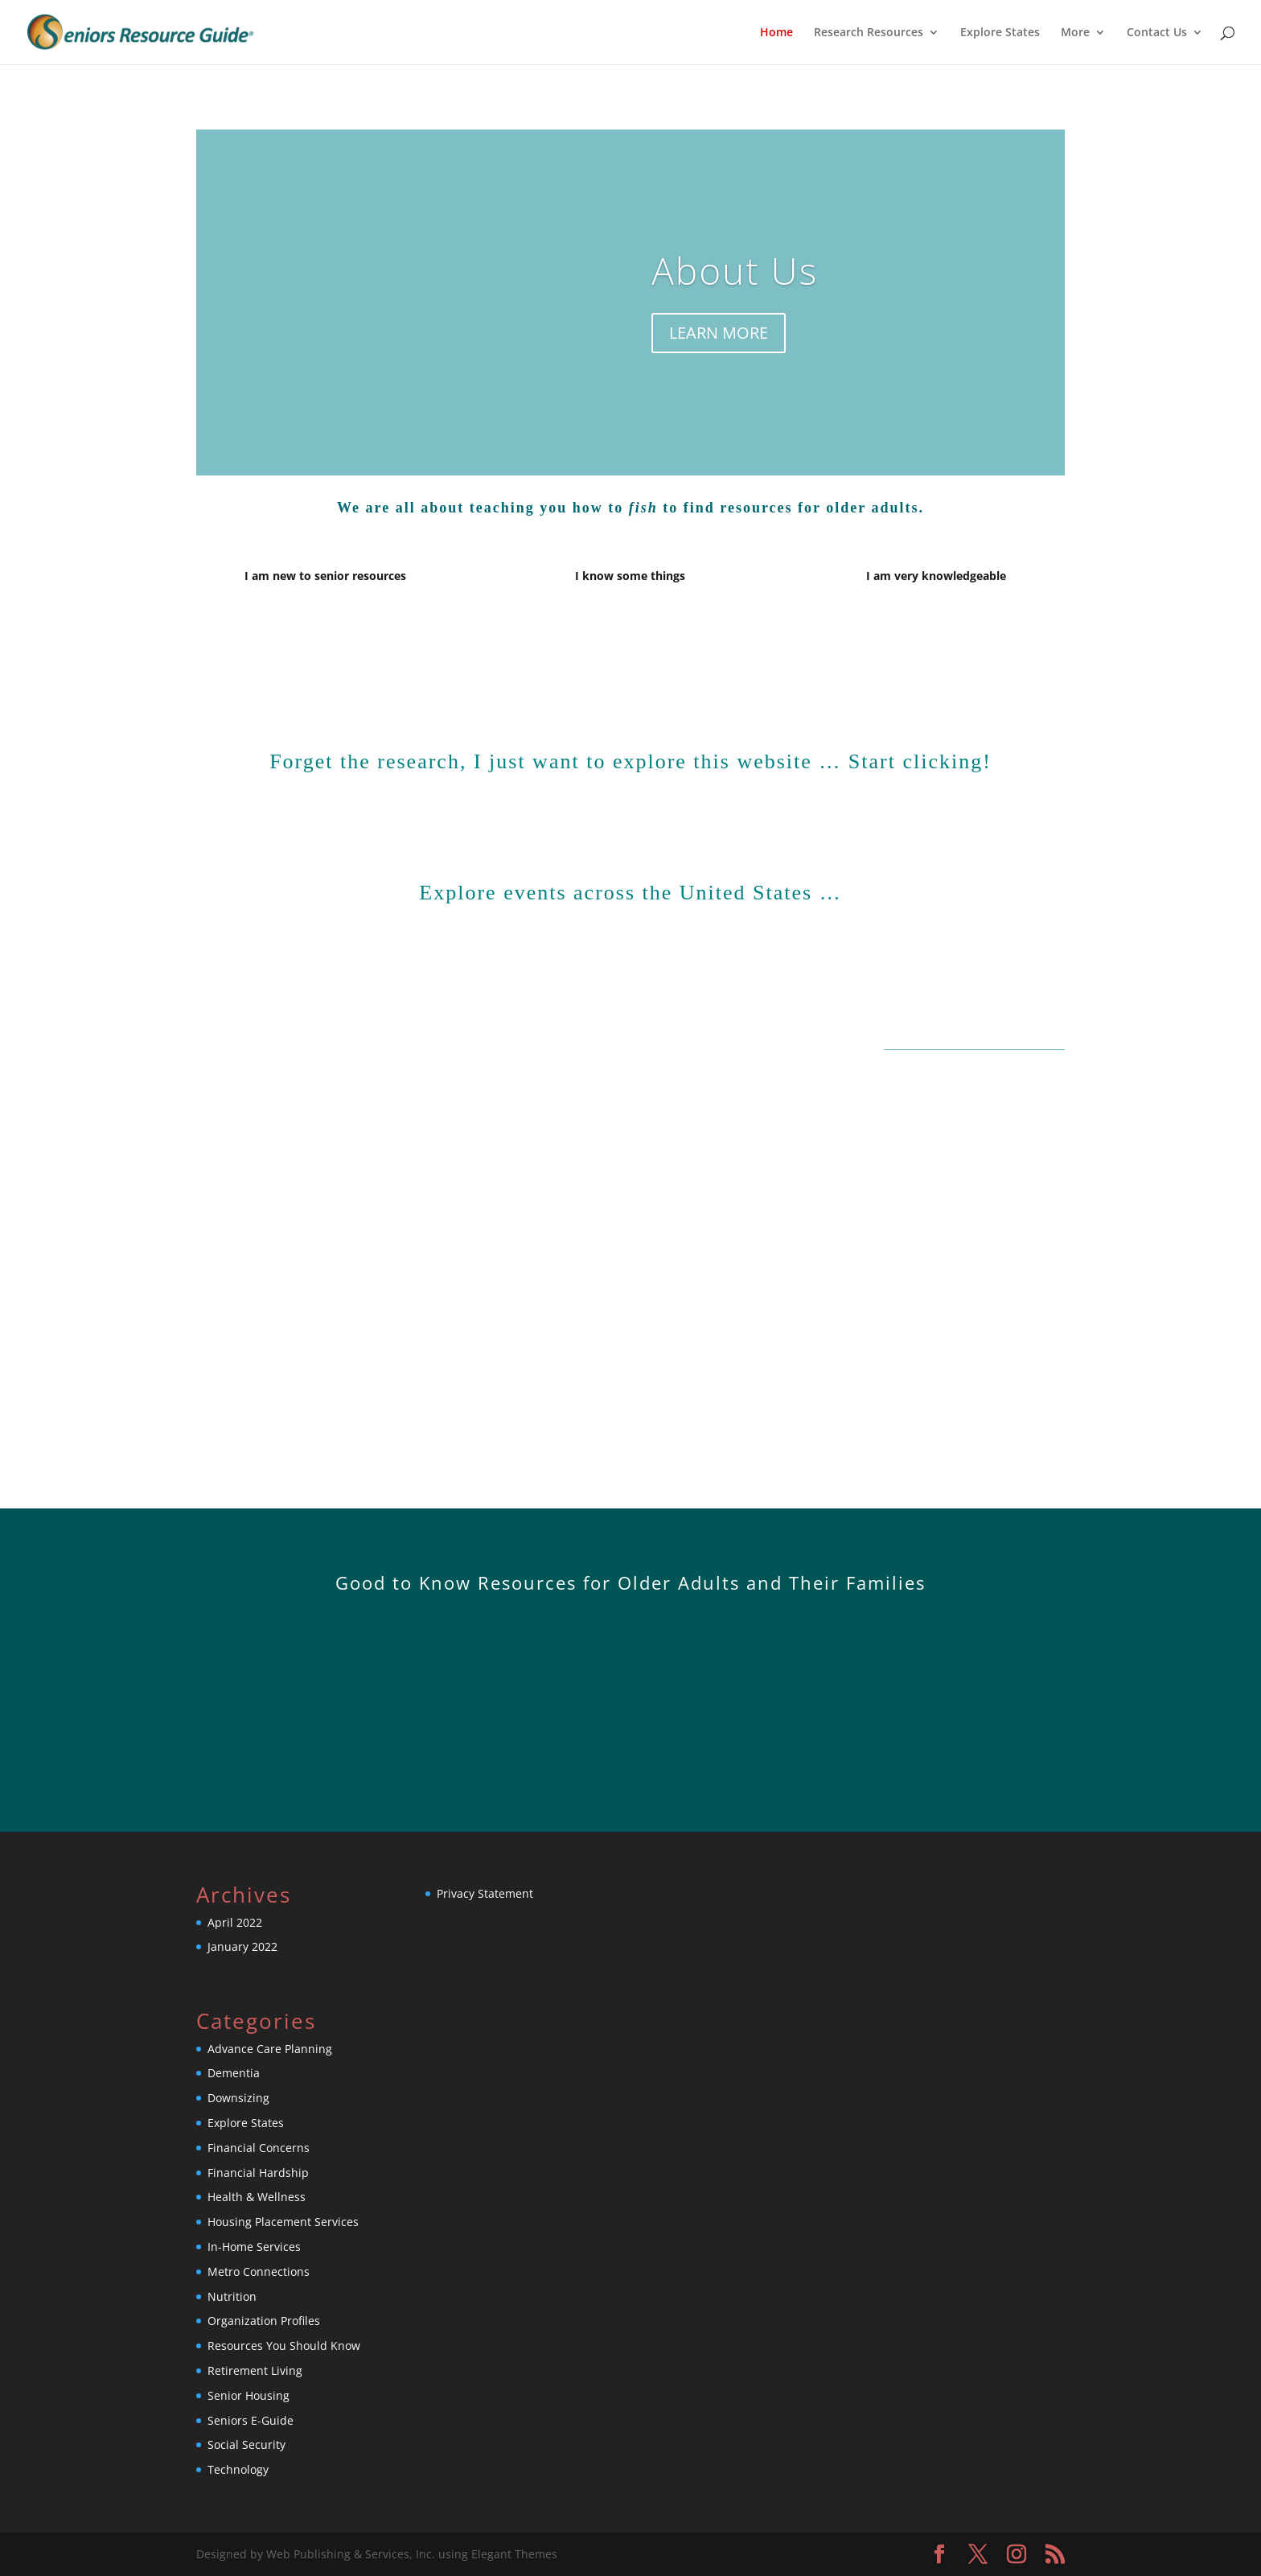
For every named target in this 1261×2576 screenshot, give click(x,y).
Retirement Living (254, 2370)
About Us (734, 270)
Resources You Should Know (283, 2345)
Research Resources (868, 33)
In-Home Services (254, 2246)
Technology (238, 2469)
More (1075, 33)
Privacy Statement (485, 1893)
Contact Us (1157, 33)
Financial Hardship (258, 2172)
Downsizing (238, 2097)
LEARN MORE (718, 333)
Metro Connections (258, 2271)
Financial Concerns (258, 2147)
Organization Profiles (263, 2320)
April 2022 (234, 1922)
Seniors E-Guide (250, 2420)
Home (776, 33)
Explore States (1000, 33)
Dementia (233, 2072)
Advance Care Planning (269, 2048)
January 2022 (242, 1946)
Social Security (246, 2444)
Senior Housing (248, 2395)
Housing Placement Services (283, 2221)
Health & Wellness (256, 2196)
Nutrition (232, 2296)
